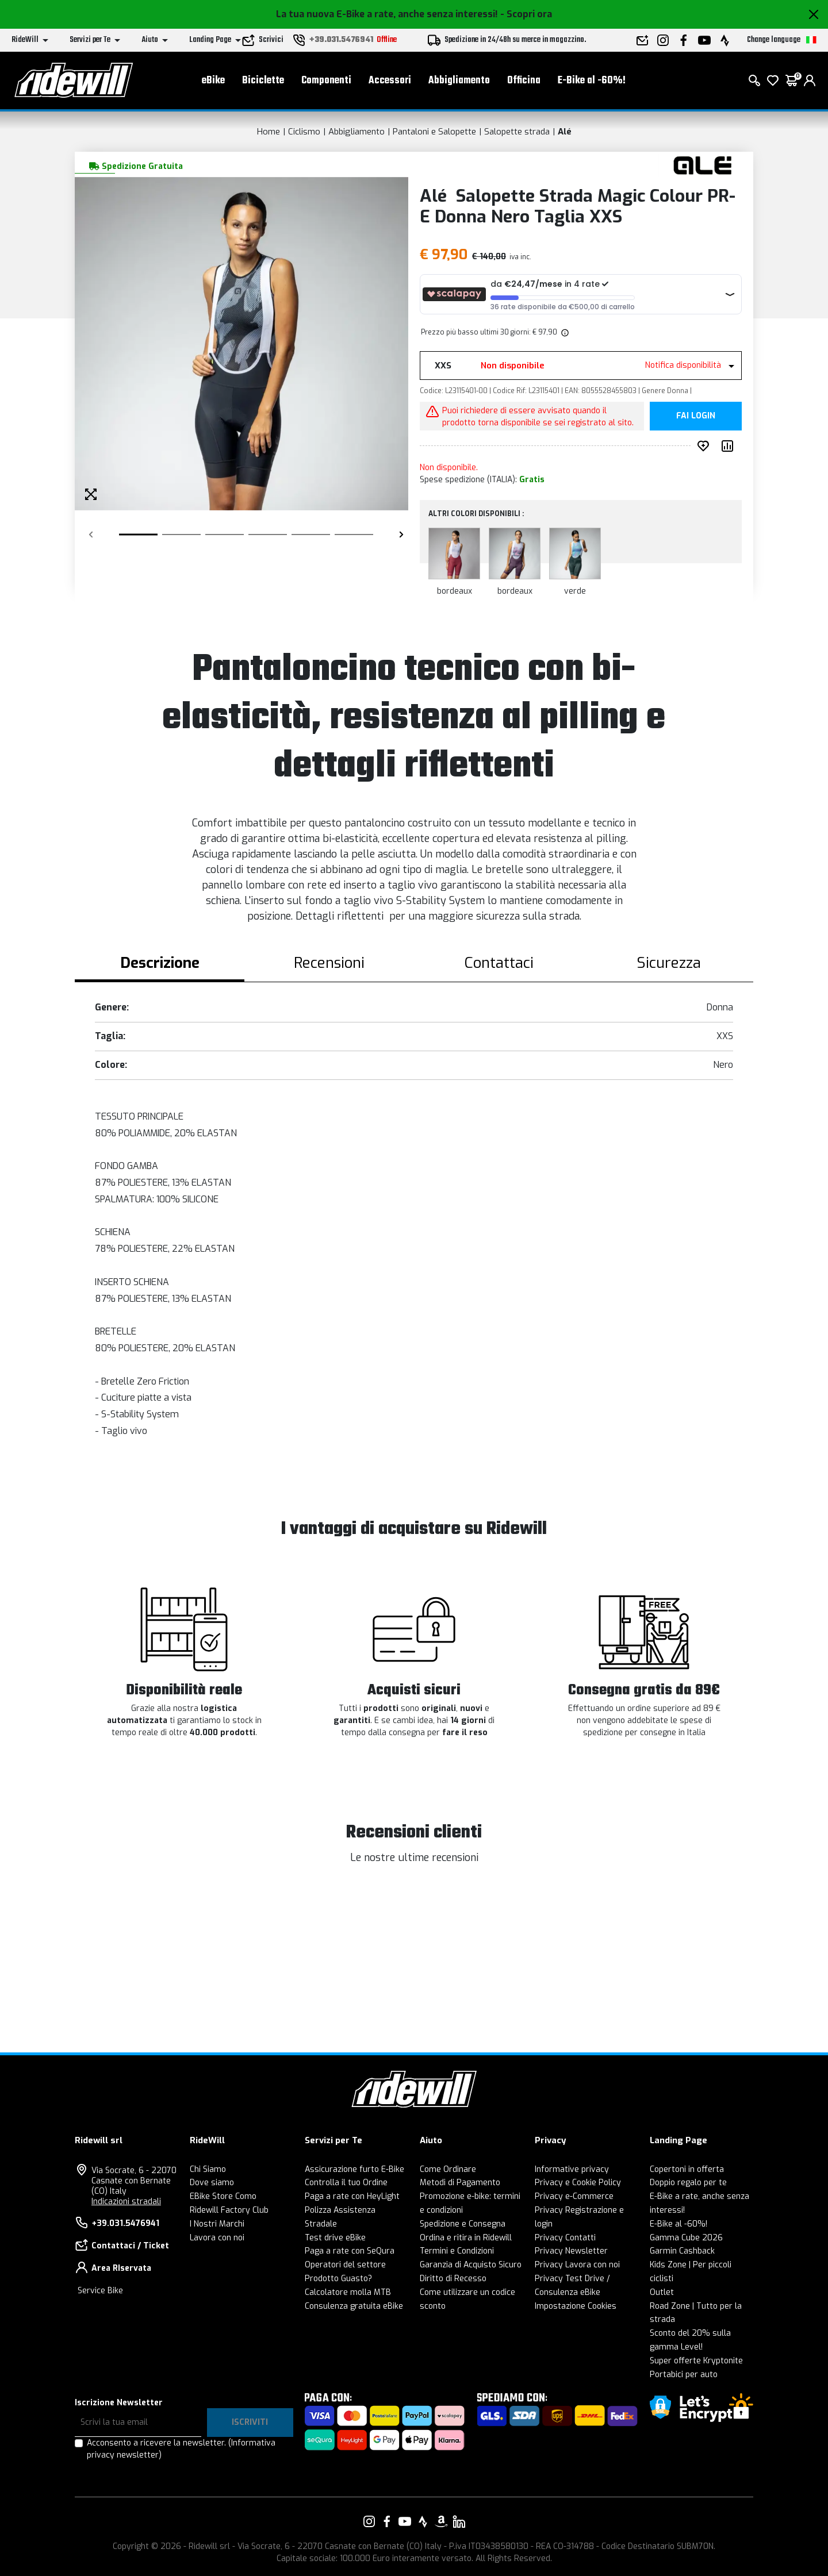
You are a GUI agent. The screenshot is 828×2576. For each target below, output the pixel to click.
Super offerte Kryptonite (696, 2360)
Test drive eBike (335, 2237)
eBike (213, 80)
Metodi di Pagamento (460, 2182)
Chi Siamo (208, 2169)
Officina (523, 80)
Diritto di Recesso (453, 2278)
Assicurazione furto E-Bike (354, 2169)
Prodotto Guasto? (338, 2278)
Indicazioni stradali (126, 2201)
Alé (565, 131)
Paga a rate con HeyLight (352, 2196)
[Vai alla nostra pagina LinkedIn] (459, 2521)
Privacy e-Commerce (574, 2196)
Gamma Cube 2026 (686, 2237)
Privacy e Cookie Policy (578, 2182)
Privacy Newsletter (571, 2251)
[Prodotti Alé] (702, 165)
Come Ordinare (448, 2169)
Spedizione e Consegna (462, 2224)
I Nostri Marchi (217, 2224)
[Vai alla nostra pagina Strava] (423, 2521)
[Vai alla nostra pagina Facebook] (387, 2521)
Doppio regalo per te (688, 2182)
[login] (809, 80)
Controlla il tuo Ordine (346, 2182)
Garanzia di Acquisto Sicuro (471, 2264)
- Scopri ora (526, 14)
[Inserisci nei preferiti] (705, 446)
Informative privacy (572, 2169)
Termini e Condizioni (457, 2251)
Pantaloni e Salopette (434, 131)
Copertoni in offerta (687, 2169)
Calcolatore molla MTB (348, 2292)
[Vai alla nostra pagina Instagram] (369, 2521)
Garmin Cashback (682, 2251)
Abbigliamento (459, 80)
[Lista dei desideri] (773, 80)
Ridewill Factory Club (229, 2210)
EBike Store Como (223, 2196)
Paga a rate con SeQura (349, 2251)
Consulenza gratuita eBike (354, 2306)
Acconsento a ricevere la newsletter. (181, 2448)
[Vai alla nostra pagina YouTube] (405, 2521)
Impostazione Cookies (575, 2306)
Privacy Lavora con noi (577, 2264)
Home (268, 131)
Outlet (662, 2292)
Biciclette (263, 80)
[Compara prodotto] (730, 446)
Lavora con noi (217, 2237)
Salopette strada (517, 131)
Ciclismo (304, 131)
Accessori (390, 80)
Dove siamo (212, 2182)
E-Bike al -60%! (592, 80)
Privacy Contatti (565, 2237)
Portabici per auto (684, 2374)
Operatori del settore (345, 2264)
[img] (564, 332)
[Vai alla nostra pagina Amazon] (441, 2521)
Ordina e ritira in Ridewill (466, 2237)
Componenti (326, 80)
